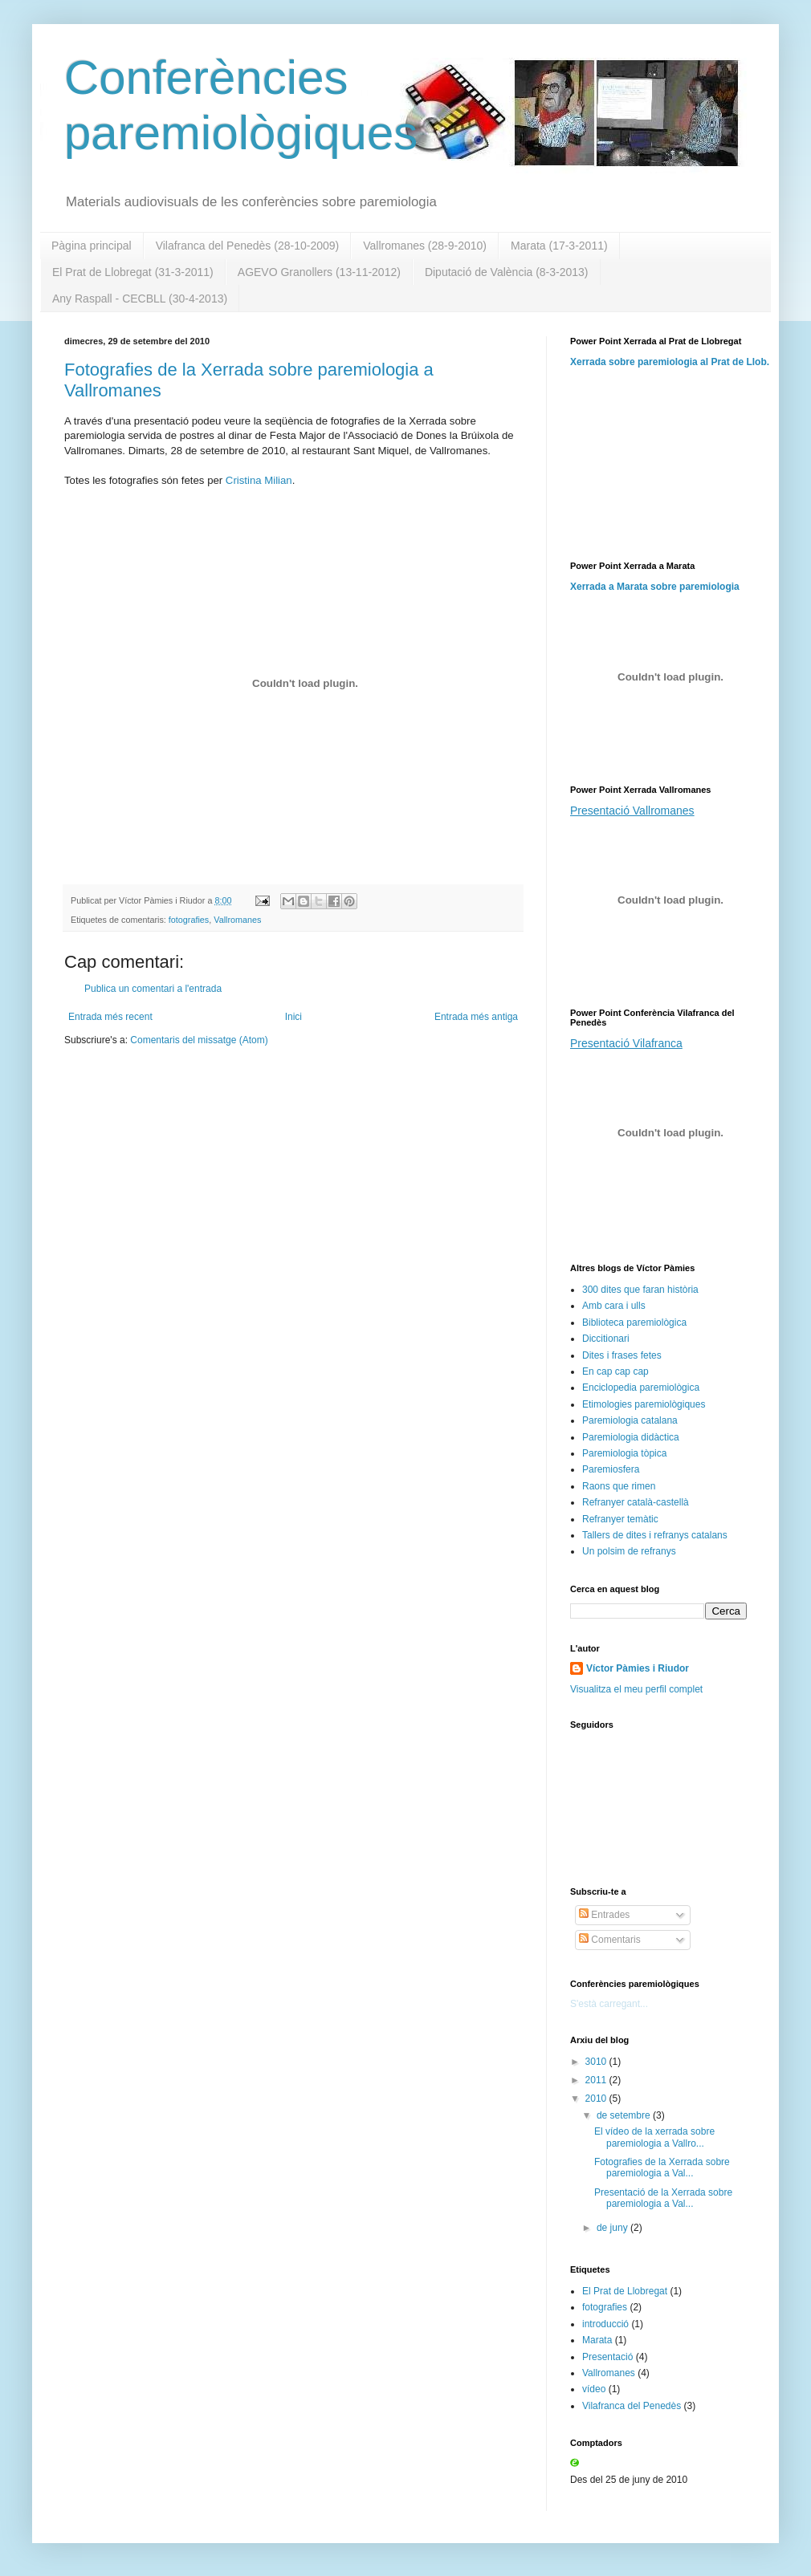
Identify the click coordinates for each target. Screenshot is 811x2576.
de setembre (625, 2115)
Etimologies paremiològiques (643, 1404)
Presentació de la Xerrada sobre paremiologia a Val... (663, 2198)
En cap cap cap (615, 1371)
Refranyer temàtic (620, 1519)
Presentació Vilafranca (626, 1043)
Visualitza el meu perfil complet (636, 1689)
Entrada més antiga (476, 1016)
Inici (293, 1016)
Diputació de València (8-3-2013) (507, 272)
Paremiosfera (610, 1469)
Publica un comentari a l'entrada (153, 988)
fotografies (189, 919)
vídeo (593, 2389)
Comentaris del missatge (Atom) (198, 1040)
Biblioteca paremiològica (634, 1322)
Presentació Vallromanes (632, 810)
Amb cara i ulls (614, 1305)
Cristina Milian (259, 480)
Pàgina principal (91, 245)
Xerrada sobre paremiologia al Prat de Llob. (669, 362)
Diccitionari (606, 1338)
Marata (597, 2340)
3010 (597, 2061)
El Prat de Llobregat (624, 2291)
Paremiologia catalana (630, 1420)
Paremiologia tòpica (624, 1453)
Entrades (604, 1914)
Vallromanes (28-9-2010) (425, 245)
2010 (597, 2098)
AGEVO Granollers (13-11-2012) (319, 272)
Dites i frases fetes (622, 1355)
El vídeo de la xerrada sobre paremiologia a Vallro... (654, 2137)
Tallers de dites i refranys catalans (654, 1535)
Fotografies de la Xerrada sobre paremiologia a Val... (662, 2167)
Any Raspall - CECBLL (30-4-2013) (139, 298)
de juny (613, 2227)
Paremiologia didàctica (630, 1437)
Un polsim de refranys (629, 1551)
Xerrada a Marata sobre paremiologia (655, 586)
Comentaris (610, 1939)
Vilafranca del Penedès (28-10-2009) (248, 245)
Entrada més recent (110, 1016)
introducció (605, 2324)
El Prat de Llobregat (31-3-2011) (133, 272)
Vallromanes (237, 919)
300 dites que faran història (640, 1289)
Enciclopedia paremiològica (640, 1387)
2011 (597, 2080)
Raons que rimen (618, 1486)
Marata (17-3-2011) (559, 245)
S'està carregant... (609, 2003)
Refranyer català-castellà (635, 1502)
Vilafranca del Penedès (631, 2405)
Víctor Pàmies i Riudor (637, 1668)
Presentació (607, 2357)
